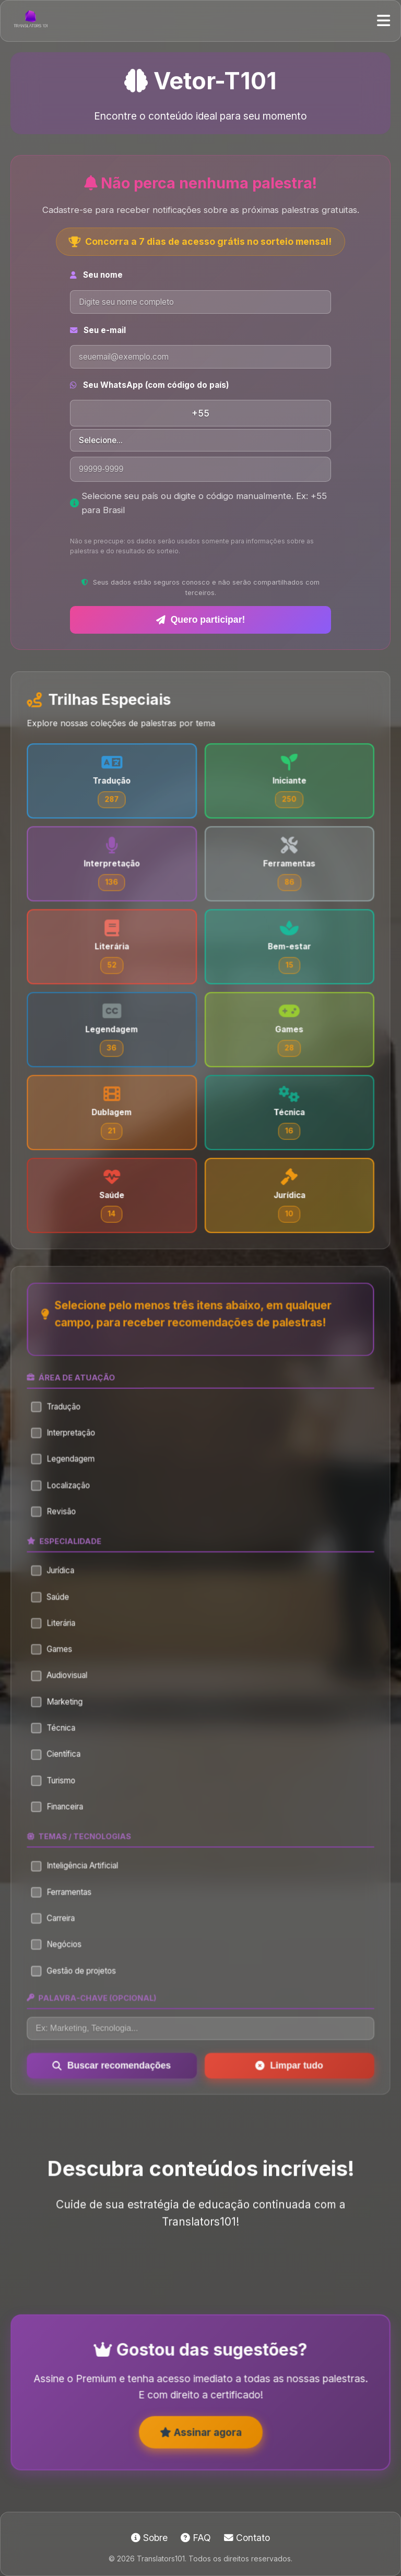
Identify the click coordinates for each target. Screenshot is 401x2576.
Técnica (59, 1738)
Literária (59, 1638)
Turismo (59, 1789)
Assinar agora (200, 2443)
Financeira (63, 1814)
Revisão (59, 1531)
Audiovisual (65, 1688)
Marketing (62, 1713)
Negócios (62, 1946)
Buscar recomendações (115, 2062)
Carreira (59, 1921)
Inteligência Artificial (79, 1870)
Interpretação (68, 1455)
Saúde (56, 1613)
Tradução (61, 1430)
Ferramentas (67, 1896)
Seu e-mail (98, 330)
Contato (247, 2537)
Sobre (149, 2537)
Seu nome (96, 275)
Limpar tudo (285, 2062)
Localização (66, 1506)
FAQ (196, 2537)
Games (57, 1663)
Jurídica (58, 1587)
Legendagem (68, 1480)
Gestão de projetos (78, 1971)
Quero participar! (200, 619)
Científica (61, 1763)
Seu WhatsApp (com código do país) (149, 385)
